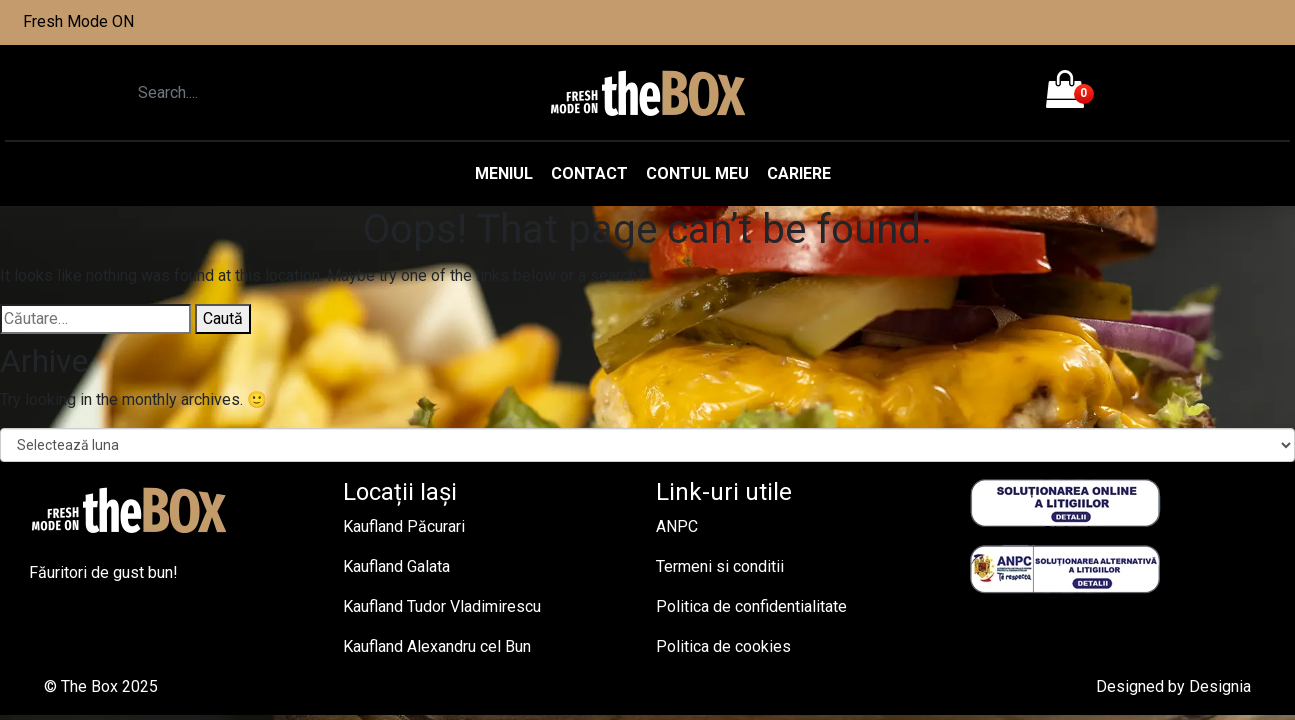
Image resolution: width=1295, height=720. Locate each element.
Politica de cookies (723, 646)
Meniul (504, 173)
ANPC (677, 526)
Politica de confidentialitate (751, 606)
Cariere (799, 173)
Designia (1220, 686)
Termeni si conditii (720, 566)
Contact (589, 173)
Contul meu (697, 173)
